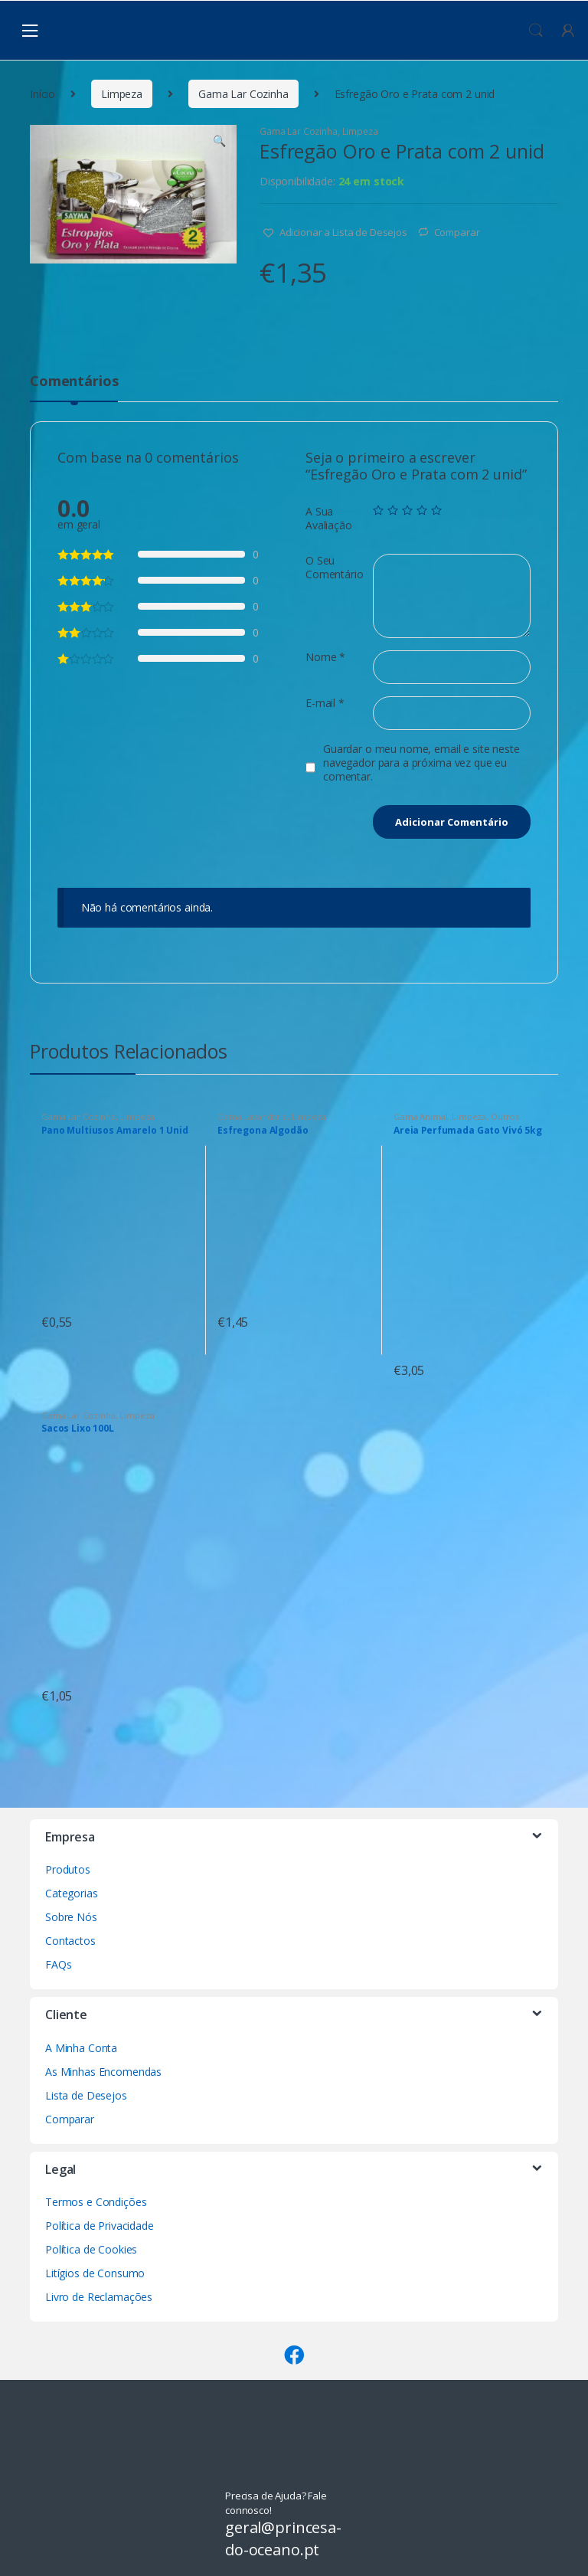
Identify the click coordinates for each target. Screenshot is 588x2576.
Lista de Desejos (86, 2095)
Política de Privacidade (99, 2225)
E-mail (325, 703)
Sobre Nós (71, 1917)
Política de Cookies (91, 2249)
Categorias (71, 1893)
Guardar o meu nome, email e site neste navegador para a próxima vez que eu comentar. (421, 763)
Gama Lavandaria (252, 1116)
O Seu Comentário (334, 567)
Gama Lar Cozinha (243, 94)
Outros (505, 1116)
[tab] (74, 387)
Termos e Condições (95, 2202)
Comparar (457, 232)
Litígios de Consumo (95, 2273)
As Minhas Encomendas (103, 2071)
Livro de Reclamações (98, 2297)
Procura (536, 30)
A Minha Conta (81, 2048)
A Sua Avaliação (328, 518)
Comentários (74, 382)
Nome (325, 657)
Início (42, 94)
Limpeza (121, 94)
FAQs (58, 1964)
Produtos (67, 1869)
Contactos (70, 1940)
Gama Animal (420, 1116)
